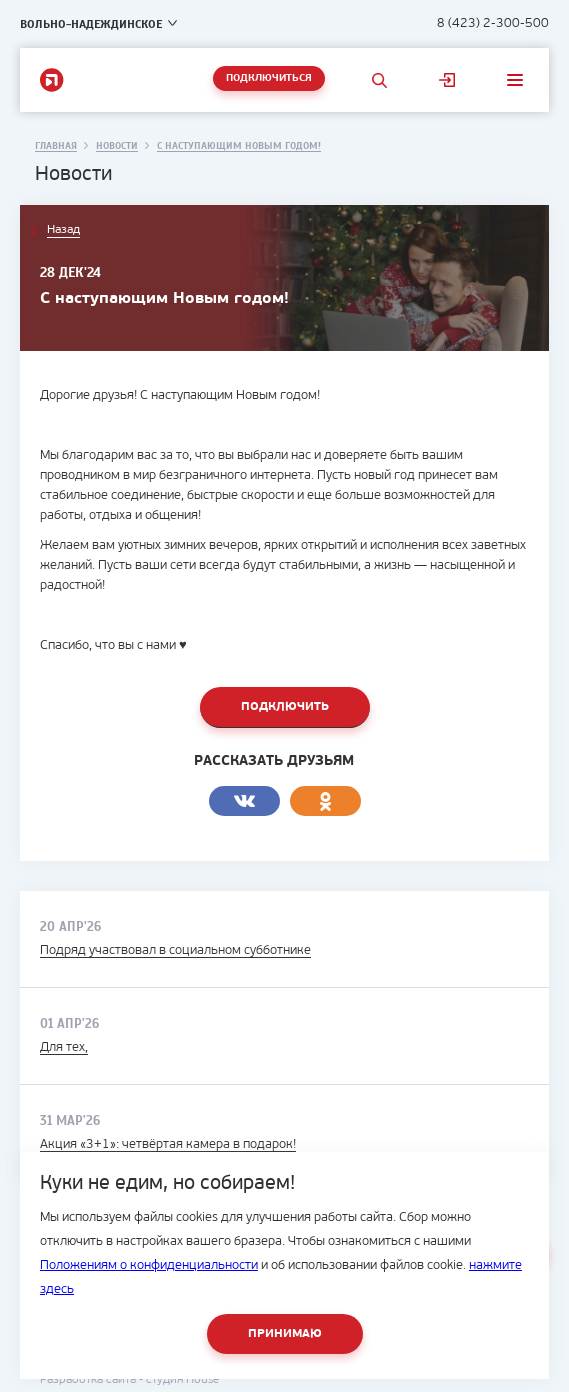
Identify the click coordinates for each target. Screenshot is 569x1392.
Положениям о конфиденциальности (149, 1265)
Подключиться (269, 78)
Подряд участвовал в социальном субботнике (175, 950)
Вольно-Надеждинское (91, 24)
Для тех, (64, 1047)
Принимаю (285, 1334)
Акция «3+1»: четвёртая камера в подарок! (168, 1144)
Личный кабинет (447, 80)
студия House (182, 1380)
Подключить (285, 707)
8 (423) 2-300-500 (493, 23)
